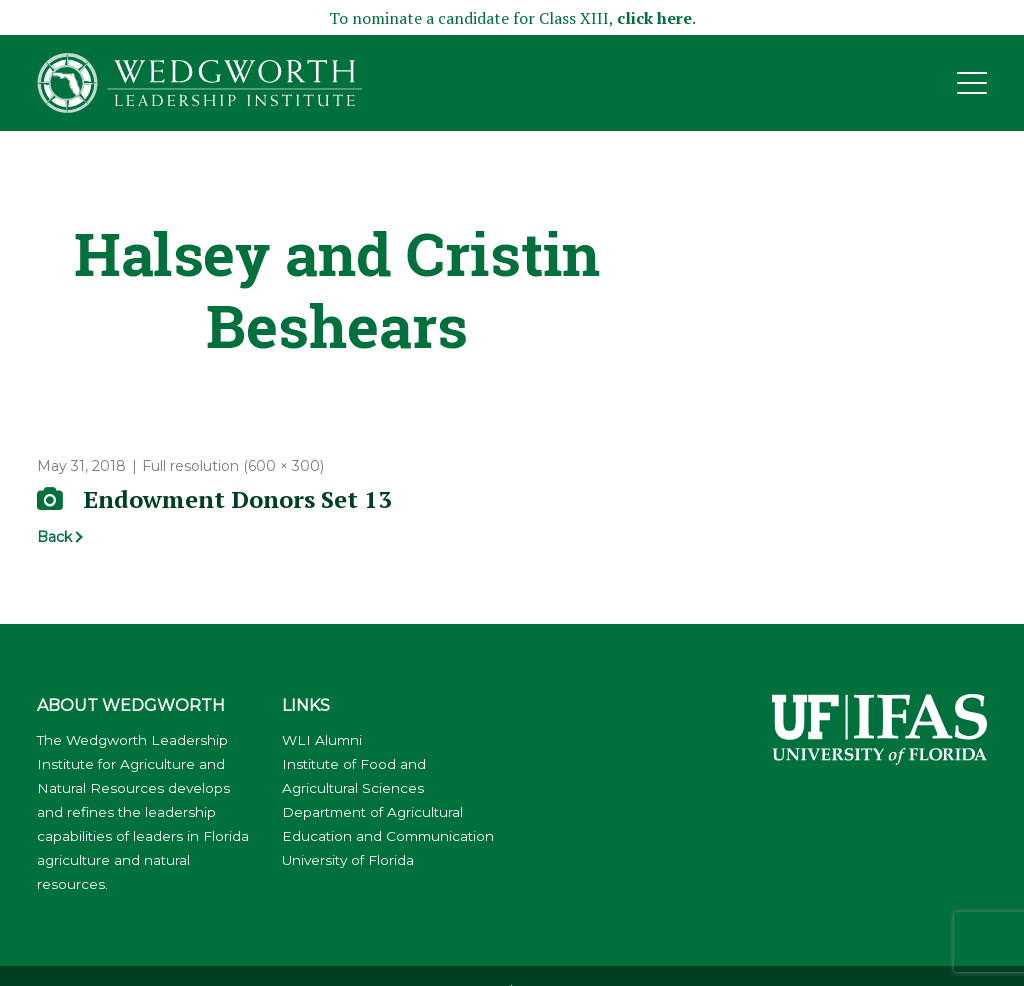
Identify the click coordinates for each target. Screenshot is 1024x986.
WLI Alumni (322, 740)
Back (54, 537)
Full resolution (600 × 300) (233, 466)
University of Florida (348, 860)
